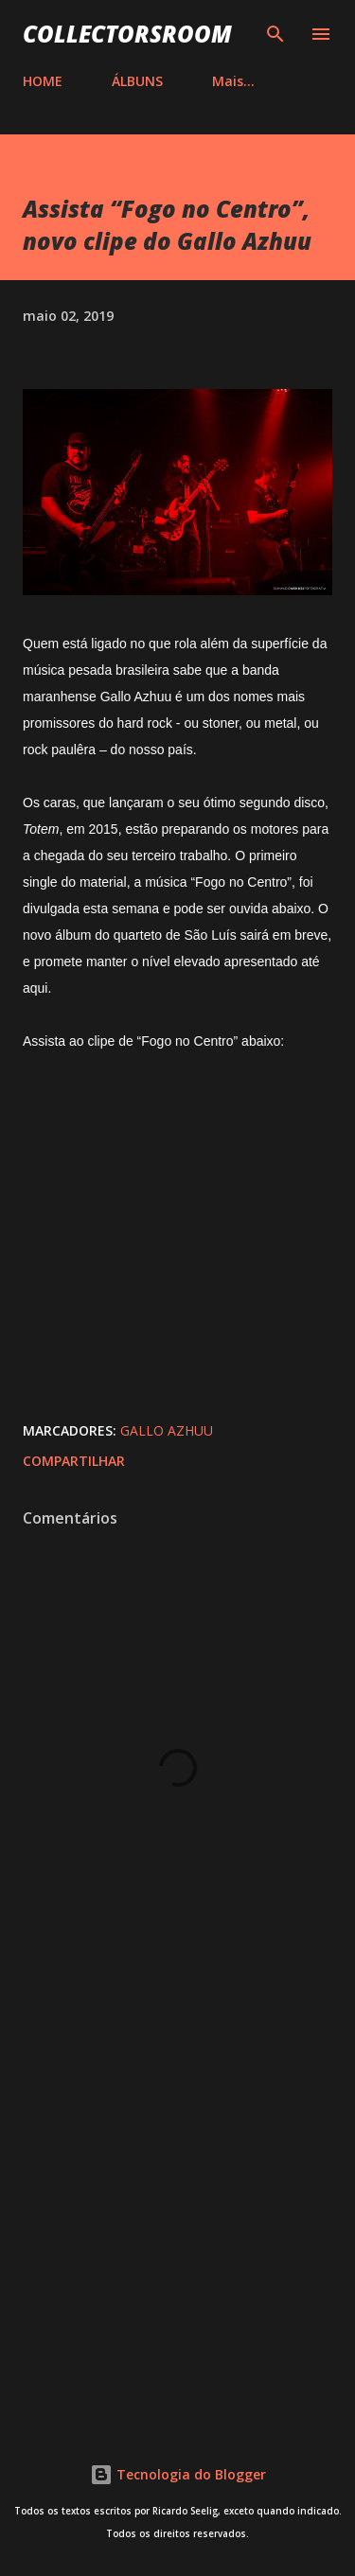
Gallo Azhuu (166, 1430)
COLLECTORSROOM (127, 33)
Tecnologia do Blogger (178, 2474)
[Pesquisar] (275, 34)
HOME (42, 81)
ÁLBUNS (137, 81)
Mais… (233, 81)
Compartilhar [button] (74, 1461)
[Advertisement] (177, 2204)
